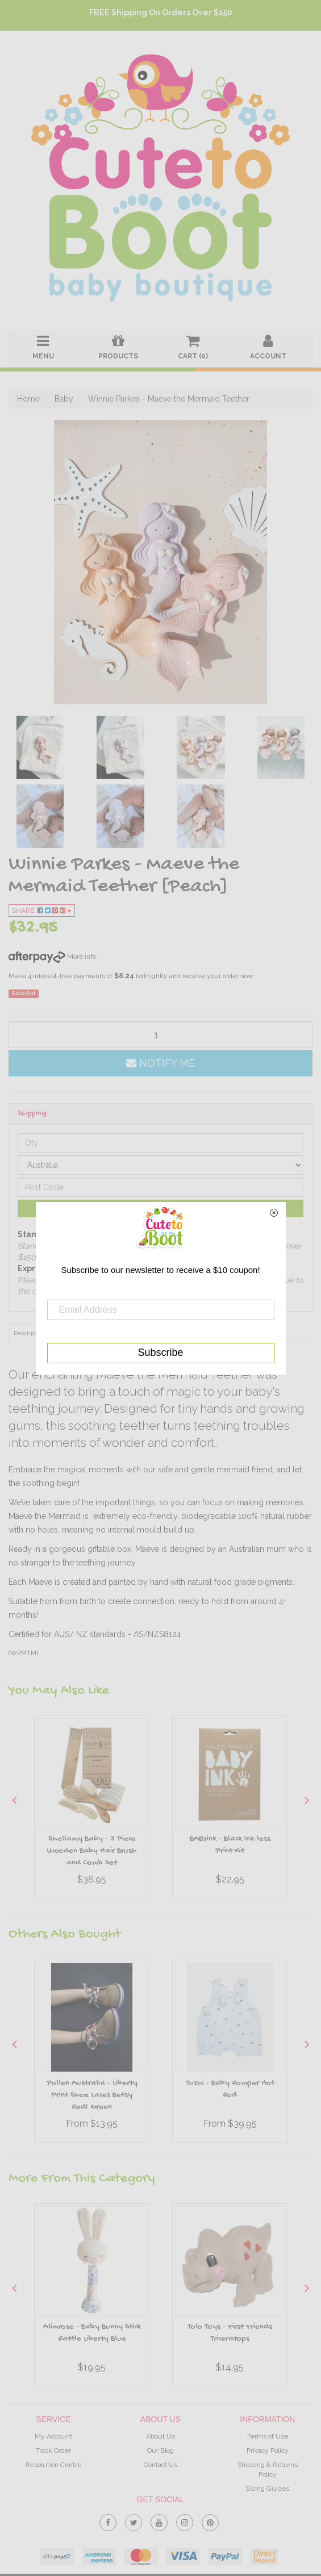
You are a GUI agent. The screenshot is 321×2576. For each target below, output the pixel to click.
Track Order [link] (53, 2450)
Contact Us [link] (160, 2465)
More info (52, 957)
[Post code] (160, 1187)
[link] (107, 2520)
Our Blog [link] (160, 2450)
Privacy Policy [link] (268, 2450)
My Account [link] (53, 2436)
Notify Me (160, 1063)
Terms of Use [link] (267, 2436)
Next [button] (306, 1799)
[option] (92, 1809)
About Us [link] (160, 2436)
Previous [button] (14, 1799)
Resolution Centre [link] (53, 2465)
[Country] (160, 1165)
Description (29, 1333)
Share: (42, 911)
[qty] (160, 1034)
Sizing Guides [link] (267, 2489)
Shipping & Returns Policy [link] (267, 2469)
